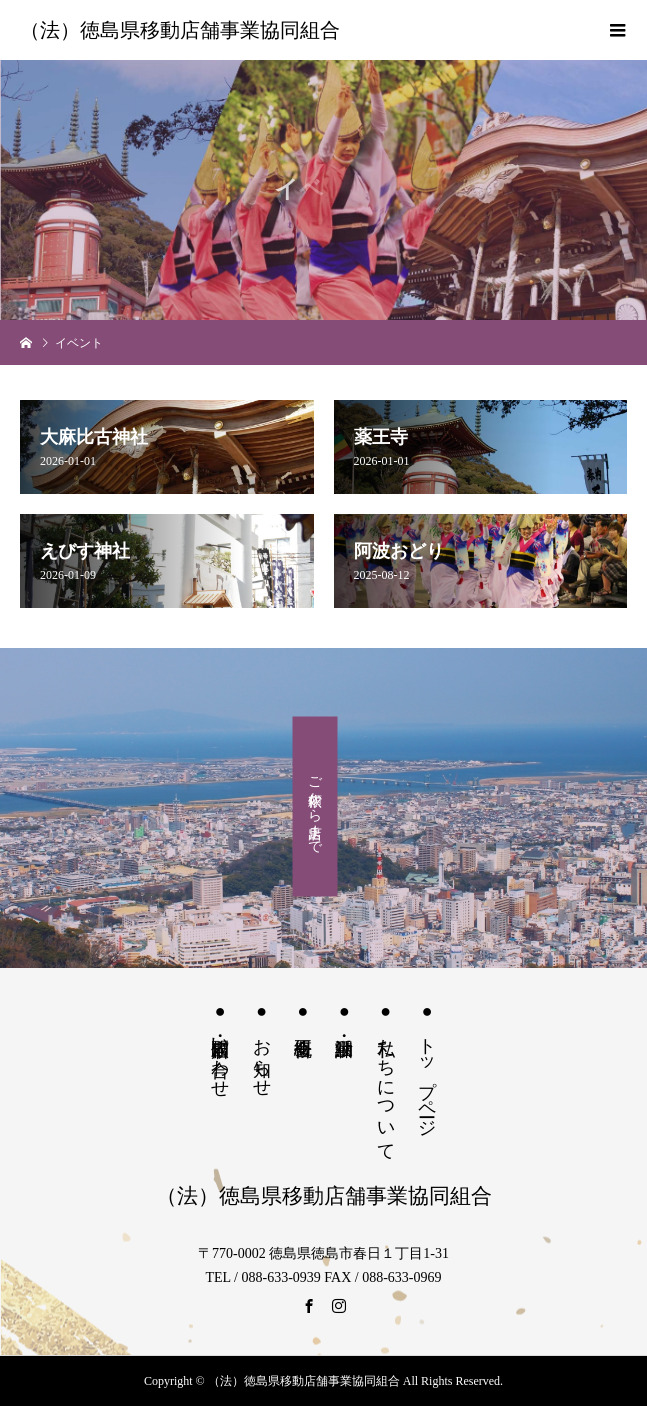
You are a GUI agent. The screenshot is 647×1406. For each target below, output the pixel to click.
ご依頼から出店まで (315, 807)
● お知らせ (262, 1044)
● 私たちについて (386, 1076)
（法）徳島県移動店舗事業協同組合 (180, 30)
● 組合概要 (303, 1013)
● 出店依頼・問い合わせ (220, 1045)
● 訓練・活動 (344, 1013)
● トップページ (427, 1064)
